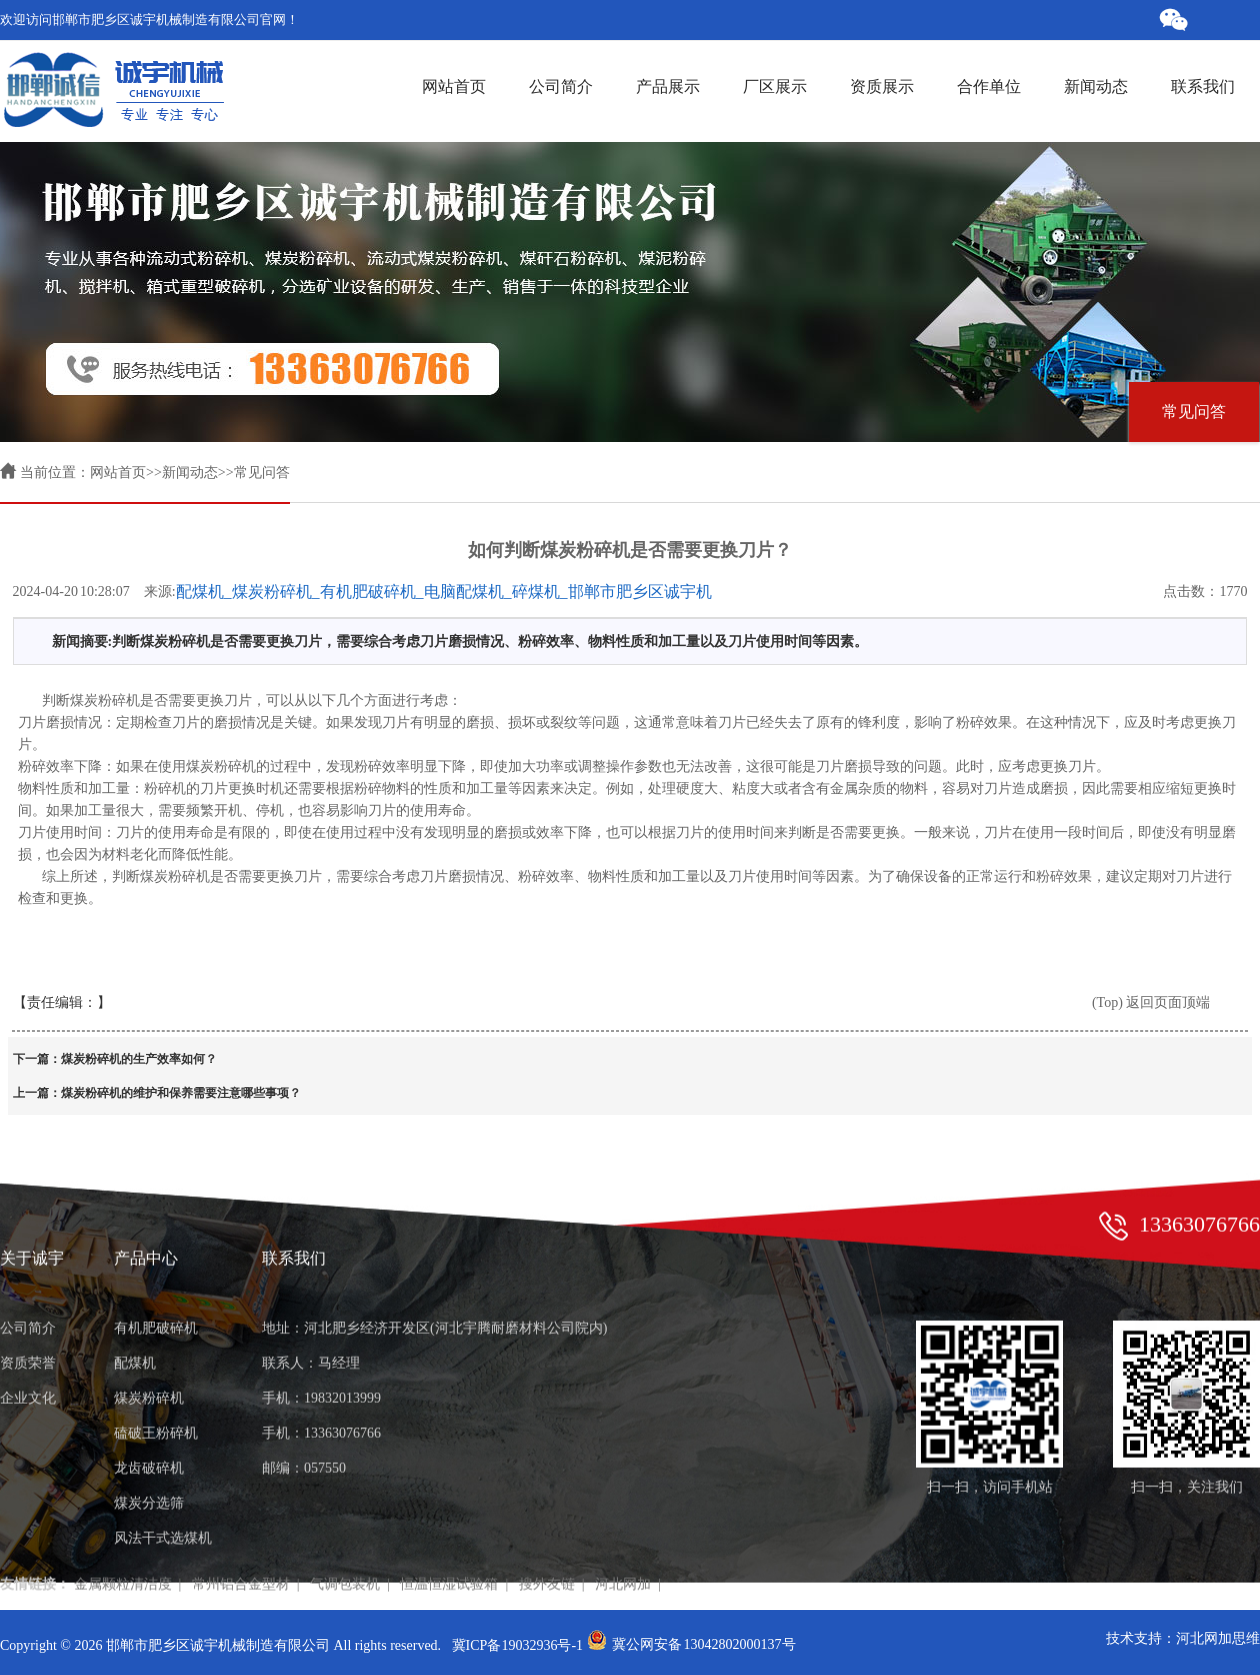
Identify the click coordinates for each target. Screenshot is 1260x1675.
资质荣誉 (28, 1316)
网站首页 (454, 86)
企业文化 (28, 1351)
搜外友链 (547, 1537)
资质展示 (879, 86)
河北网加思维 (1218, 1638)
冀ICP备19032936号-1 (517, 1645)
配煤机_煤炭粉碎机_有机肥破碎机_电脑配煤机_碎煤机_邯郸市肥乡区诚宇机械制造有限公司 (444, 592)
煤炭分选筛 (149, 1456)
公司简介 (558, 86)
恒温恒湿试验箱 (449, 1537)
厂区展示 (772, 86)
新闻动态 (1093, 86)
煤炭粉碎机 (149, 1351)
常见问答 (1194, 411)
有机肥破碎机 (156, 1281)
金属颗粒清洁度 (123, 1537)
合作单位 (986, 86)
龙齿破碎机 (149, 1421)
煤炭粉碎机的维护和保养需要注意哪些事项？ (181, 1093)
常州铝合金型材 (241, 1537)
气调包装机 (345, 1537)
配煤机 (135, 1316)
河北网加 (623, 1537)
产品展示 (665, 86)
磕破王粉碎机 (156, 1386)
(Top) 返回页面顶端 (1151, 1002)
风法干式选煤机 (163, 1491)
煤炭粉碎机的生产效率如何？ (139, 1059)
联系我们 (1200, 86)
